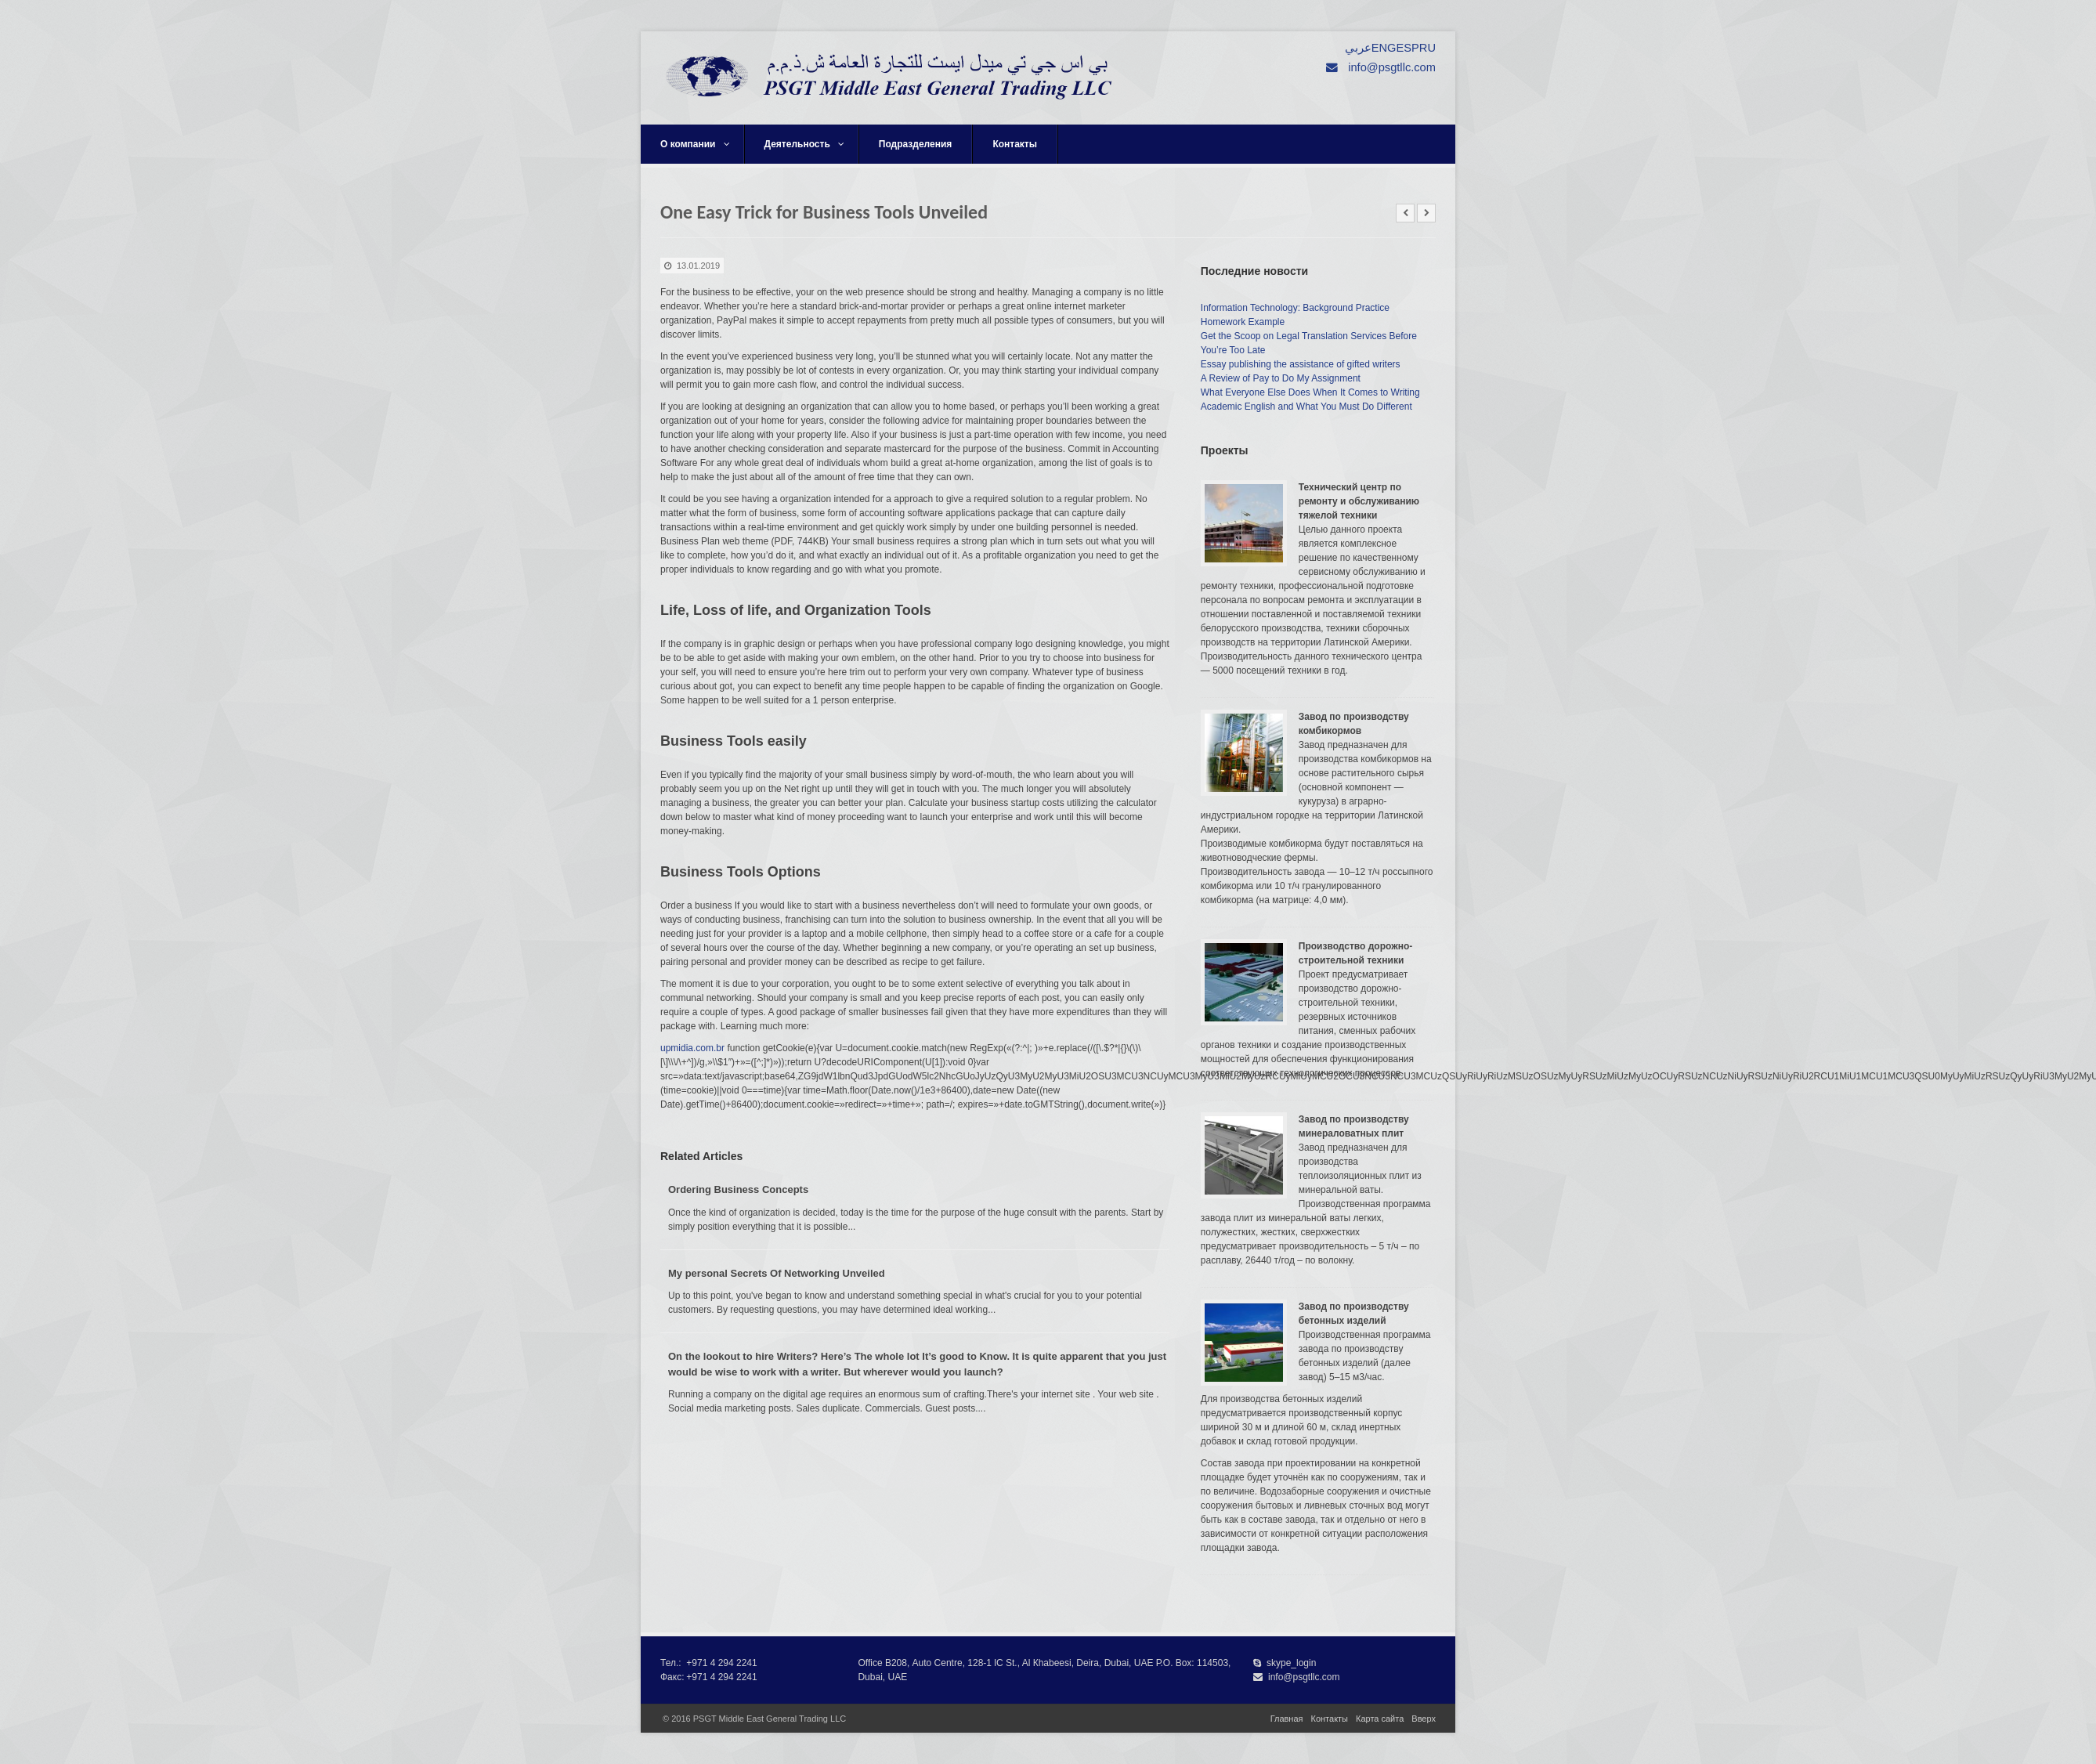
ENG (1384, 48)
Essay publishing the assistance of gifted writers (1300, 364)
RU (1427, 48)
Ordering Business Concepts (738, 1189)
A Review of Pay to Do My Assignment (1281, 378)
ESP (1407, 48)
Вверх (1423, 1718)
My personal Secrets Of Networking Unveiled (776, 1273)
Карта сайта (1380, 1718)
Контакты (1014, 144)
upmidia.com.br (692, 1048)
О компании (695, 144)
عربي (1358, 48)
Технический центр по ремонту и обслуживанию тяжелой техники (1359, 501)
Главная (1286, 1718)
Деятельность (804, 144)
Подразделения (915, 144)
